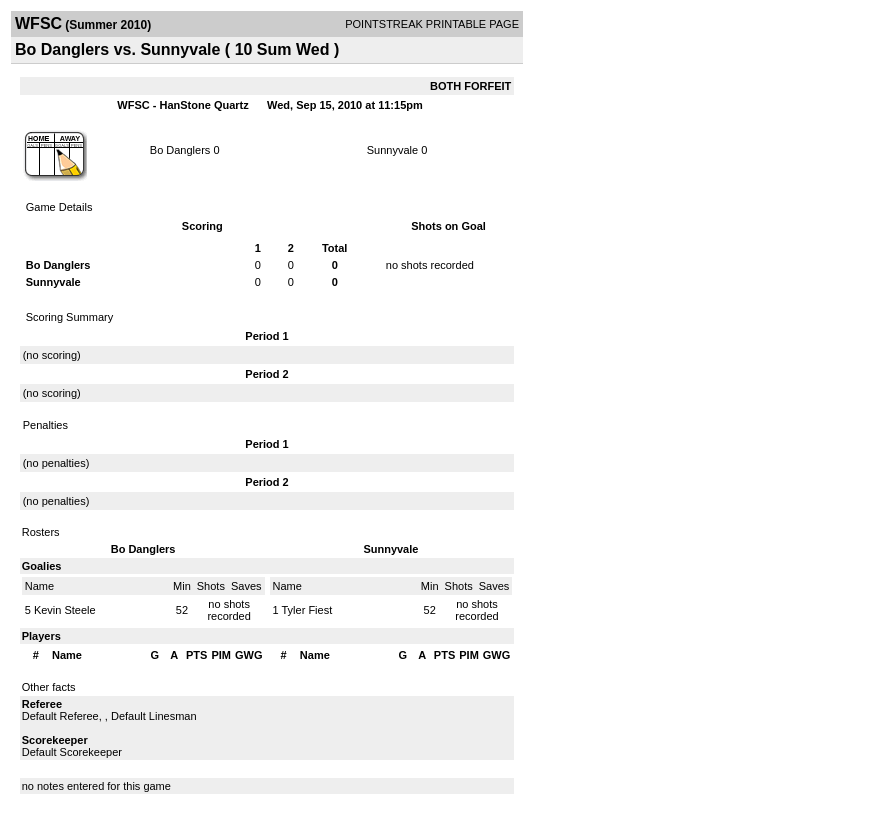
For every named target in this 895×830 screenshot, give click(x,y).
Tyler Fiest (306, 610)
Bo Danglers (180, 150)
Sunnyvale (392, 150)
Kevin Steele (65, 610)
